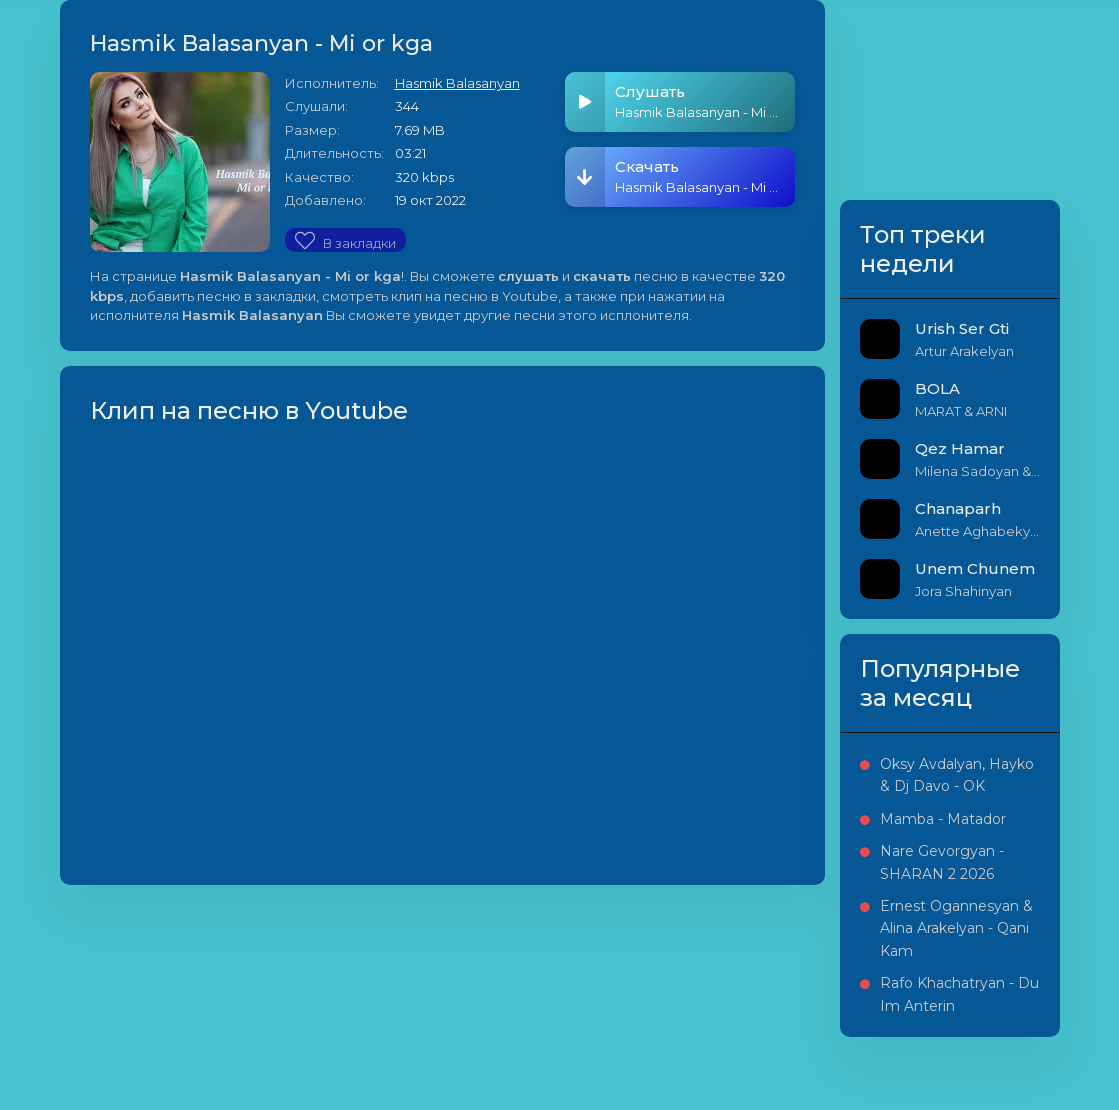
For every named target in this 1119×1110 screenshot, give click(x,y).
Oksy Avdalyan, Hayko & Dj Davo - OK (957, 775)
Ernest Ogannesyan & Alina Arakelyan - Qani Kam (956, 928)
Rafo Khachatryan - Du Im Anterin (959, 994)
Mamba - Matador (943, 819)
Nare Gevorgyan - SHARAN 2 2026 (942, 862)
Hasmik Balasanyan (457, 83)
